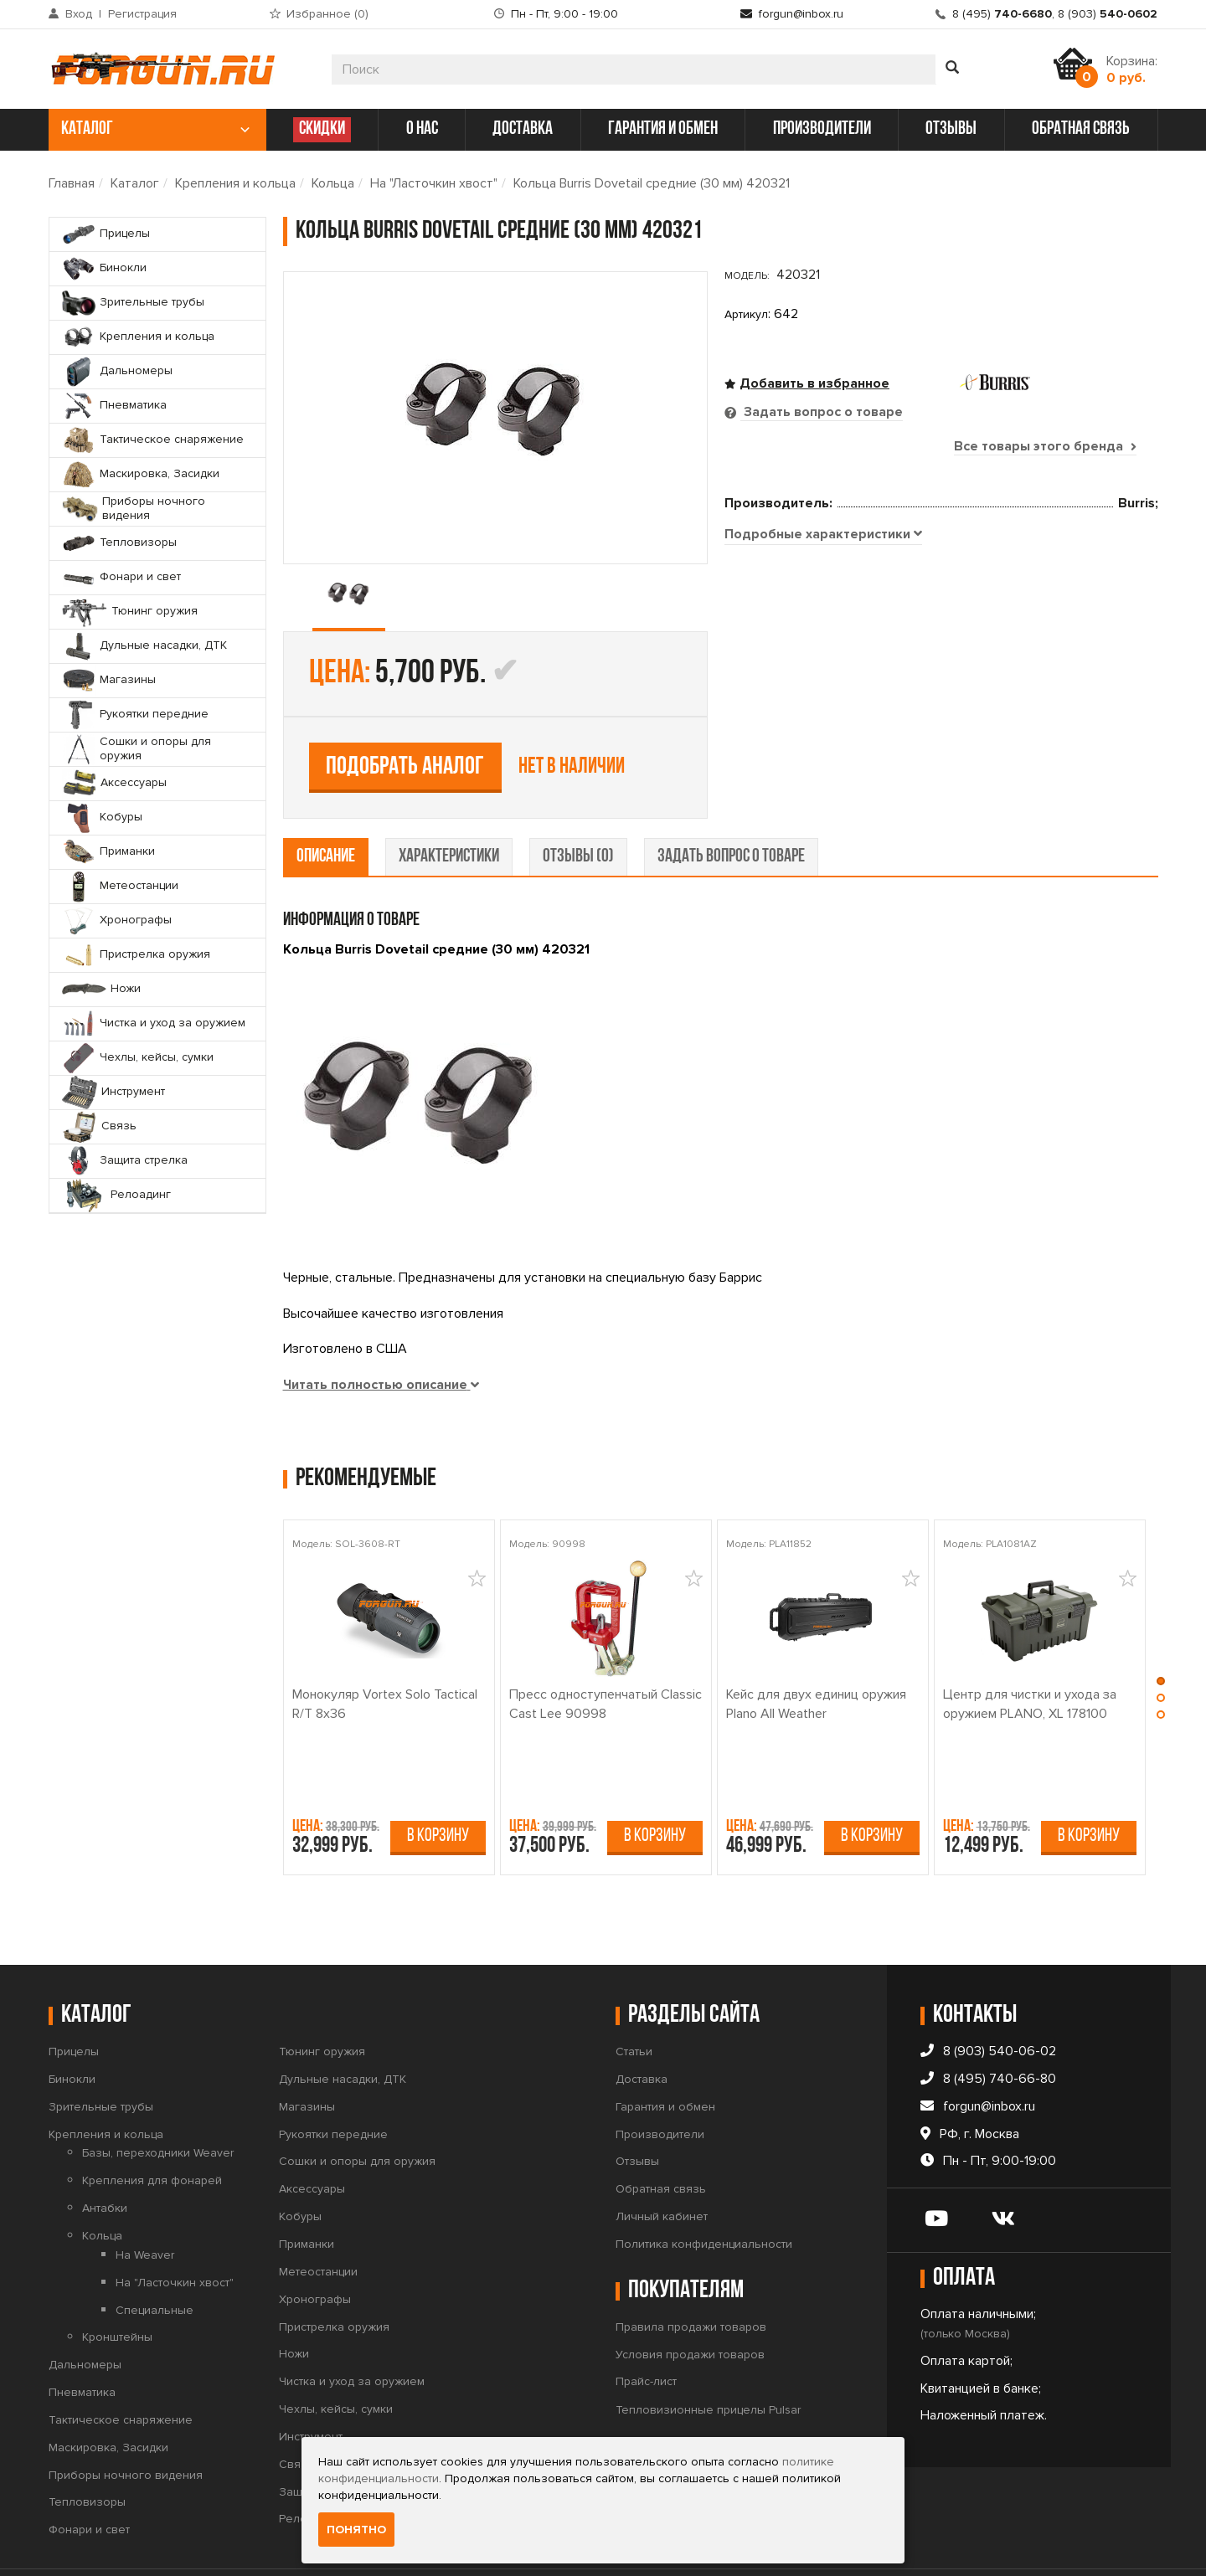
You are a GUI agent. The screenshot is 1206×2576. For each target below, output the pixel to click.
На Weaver (145, 2202)
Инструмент (311, 2384)
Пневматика (82, 2339)
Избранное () (327, 14)
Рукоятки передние (333, 2082)
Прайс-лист (646, 2329)
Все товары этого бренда (1045, 446)
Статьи (634, 1999)
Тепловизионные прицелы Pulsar (708, 2358)
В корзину (438, 1783)
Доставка (641, 2026)
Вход (78, 14)
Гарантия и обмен (665, 2054)
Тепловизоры (87, 2450)
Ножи (294, 2302)
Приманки (306, 2191)
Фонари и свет (89, 2478)
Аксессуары (312, 2137)
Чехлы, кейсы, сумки (336, 2356)
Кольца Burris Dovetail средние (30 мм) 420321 (651, 183)
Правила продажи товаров (691, 2274)
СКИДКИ (322, 129)
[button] (1161, 1632)
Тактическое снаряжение (121, 2367)
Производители (660, 2082)
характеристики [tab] (449, 804)
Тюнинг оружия (322, 1999)
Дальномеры (85, 2313)
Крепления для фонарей (152, 2128)
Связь (296, 2411)
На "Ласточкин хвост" (433, 183)
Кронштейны (117, 2285)
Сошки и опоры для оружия (357, 2109)
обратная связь (1081, 129)
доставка (522, 129)
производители (822, 129)
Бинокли (72, 2026)
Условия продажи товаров (690, 2302)
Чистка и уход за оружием (352, 2329)
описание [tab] (325, 804)
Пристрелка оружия (334, 2274)
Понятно (356, 2529)
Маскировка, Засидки (108, 2395)
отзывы (951, 129)
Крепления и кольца (235, 183)
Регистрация (142, 14)
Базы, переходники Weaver (158, 2101)
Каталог (135, 183)
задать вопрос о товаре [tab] (731, 804)
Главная (72, 183)
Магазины (307, 2054)
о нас (422, 129)
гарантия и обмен (663, 129)
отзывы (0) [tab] (578, 804)
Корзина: (1131, 69)
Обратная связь (661, 2137)
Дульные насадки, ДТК (342, 2026)
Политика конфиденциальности (704, 2191)
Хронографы (315, 2246)
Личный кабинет (662, 2164)
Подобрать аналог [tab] (847, 622)
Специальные (154, 2257)
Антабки (104, 2156)
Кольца (333, 183)
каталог (155, 129)
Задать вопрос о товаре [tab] (821, 412)
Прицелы (74, 1999)
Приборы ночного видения (126, 2422)
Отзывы (637, 2109)
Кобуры (300, 2164)
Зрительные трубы (101, 2054)
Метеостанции (318, 2219)
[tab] (823, 739)
